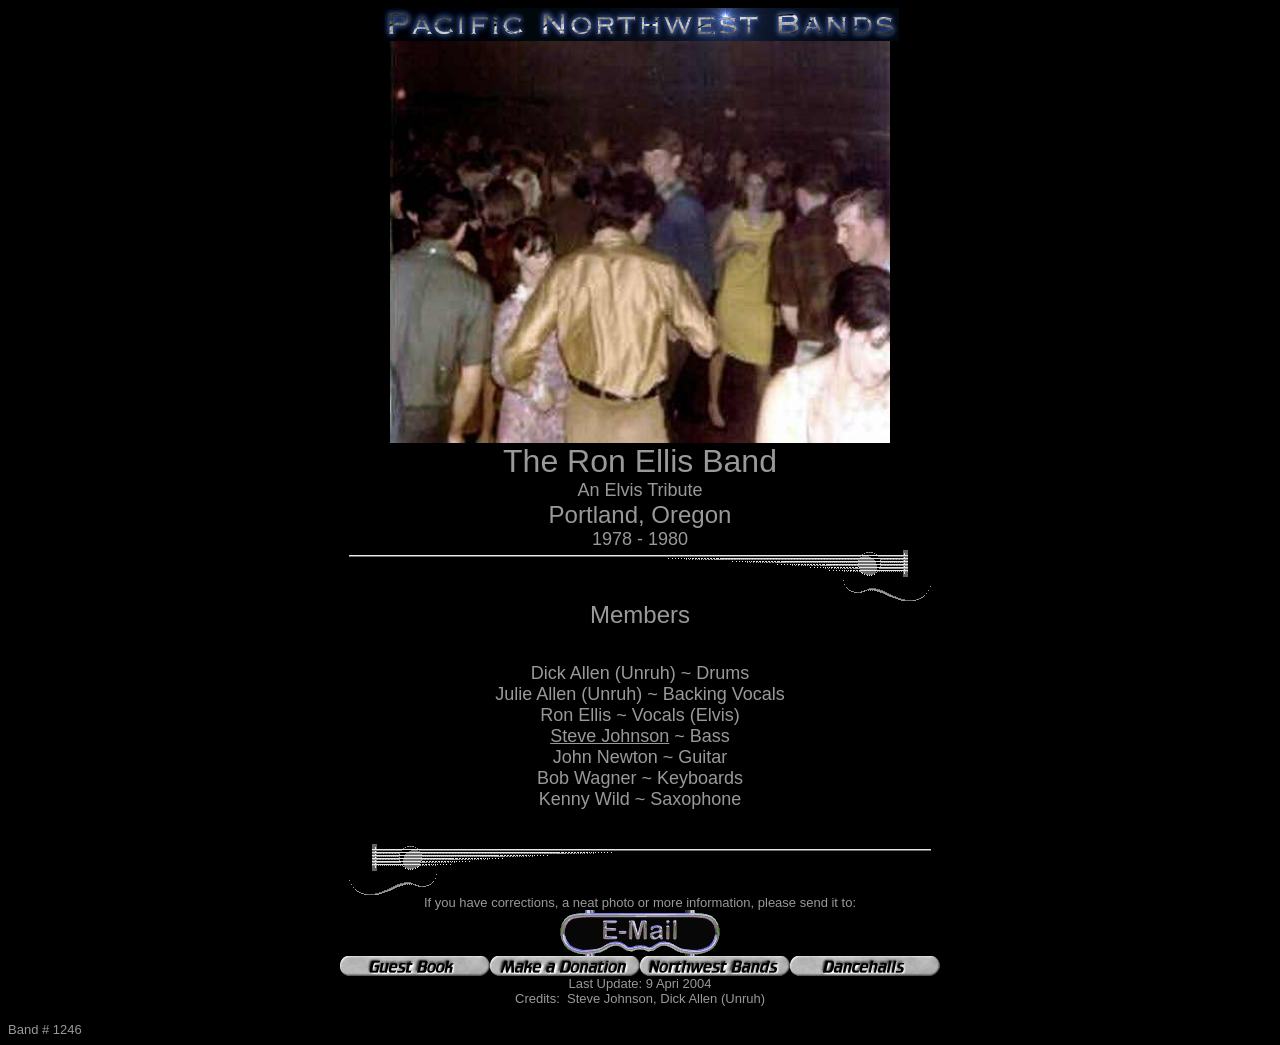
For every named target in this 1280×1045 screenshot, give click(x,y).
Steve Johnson (609, 736)
